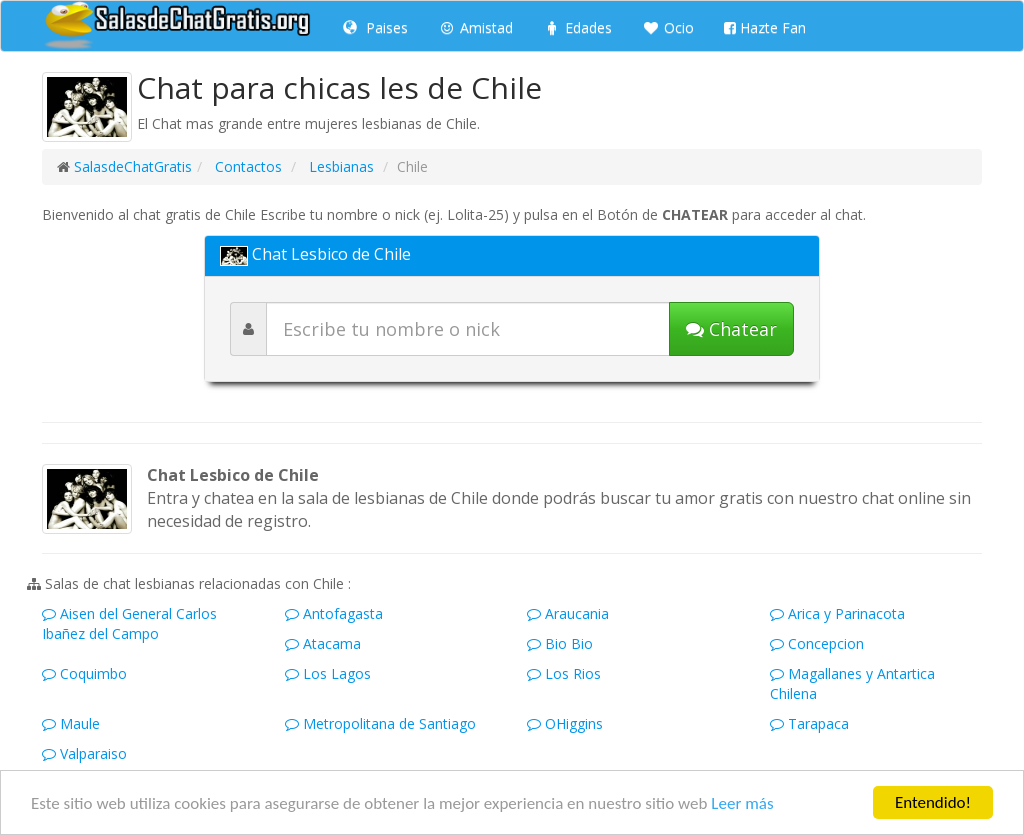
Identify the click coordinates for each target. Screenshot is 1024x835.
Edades (577, 27)
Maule (71, 723)
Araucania (568, 613)
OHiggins (565, 723)
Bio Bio (560, 643)
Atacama (323, 643)
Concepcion (817, 643)
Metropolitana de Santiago (380, 723)
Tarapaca (809, 723)
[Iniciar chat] (731, 329)
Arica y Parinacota (837, 613)
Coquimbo (84, 673)
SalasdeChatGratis (133, 166)
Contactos (246, 166)
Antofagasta (334, 613)
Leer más (742, 803)
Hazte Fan (765, 27)
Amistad (475, 27)
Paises (375, 27)
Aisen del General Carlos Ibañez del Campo (129, 623)
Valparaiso (84, 753)
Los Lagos (328, 673)
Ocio (668, 27)
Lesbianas (339, 166)
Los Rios (564, 673)
